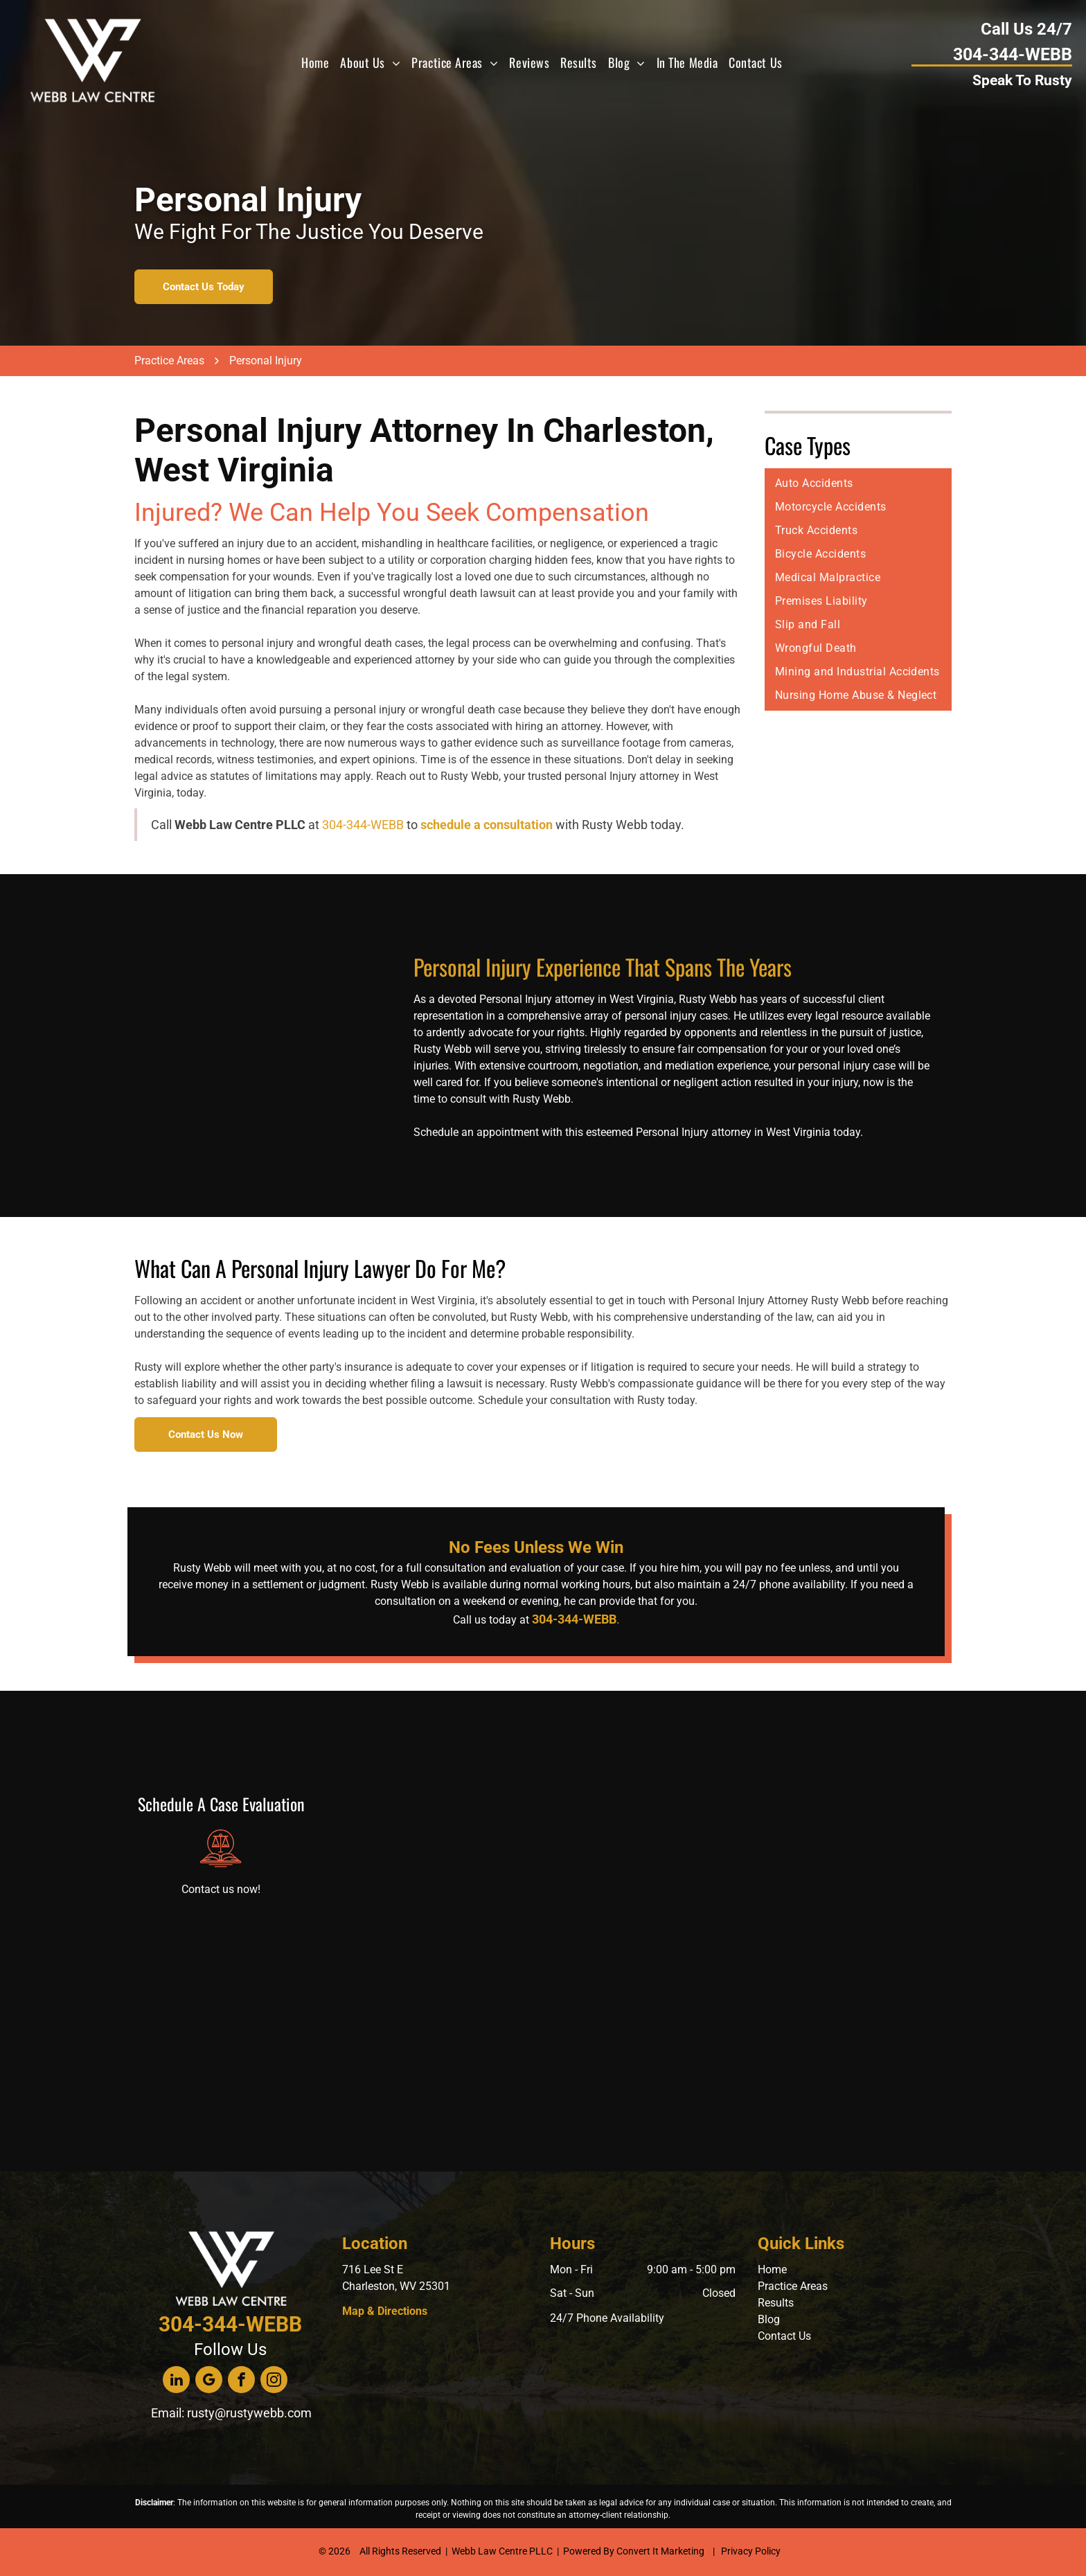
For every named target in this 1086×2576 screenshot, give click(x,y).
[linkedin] (176, 2381)
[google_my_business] (208, 2381)
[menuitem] (315, 62)
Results (776, 2302)
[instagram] (273, 2381)
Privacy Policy (751, 2551)
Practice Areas (793, 2286)
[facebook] (241, 2381)
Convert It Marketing (660, 2551)
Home (772, 2269)
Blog (769, 2319)
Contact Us (784, 2336)
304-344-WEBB (363, 824)
